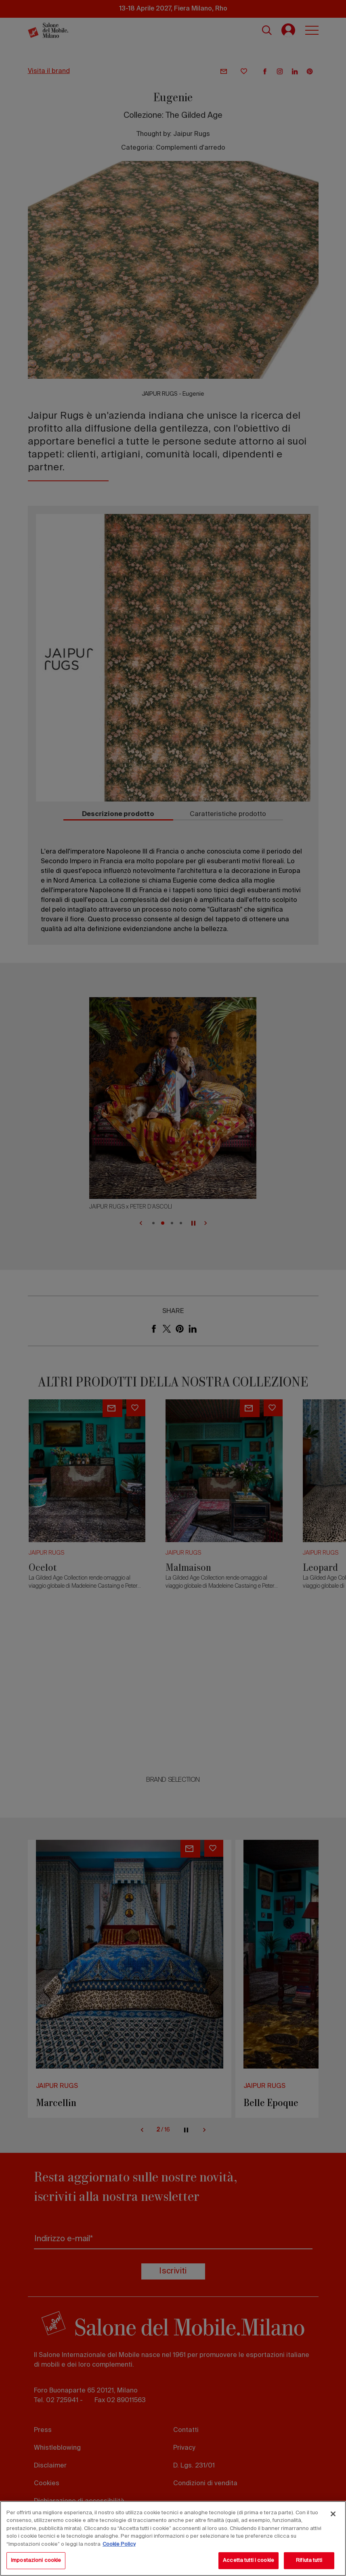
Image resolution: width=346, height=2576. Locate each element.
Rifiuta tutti (309, 2560)
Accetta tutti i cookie (248, 2560)
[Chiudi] (333, 2514)
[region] (173, 2538)
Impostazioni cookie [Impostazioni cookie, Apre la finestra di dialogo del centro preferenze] (36, 2560)
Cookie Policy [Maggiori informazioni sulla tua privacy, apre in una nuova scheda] (119, 2544)
